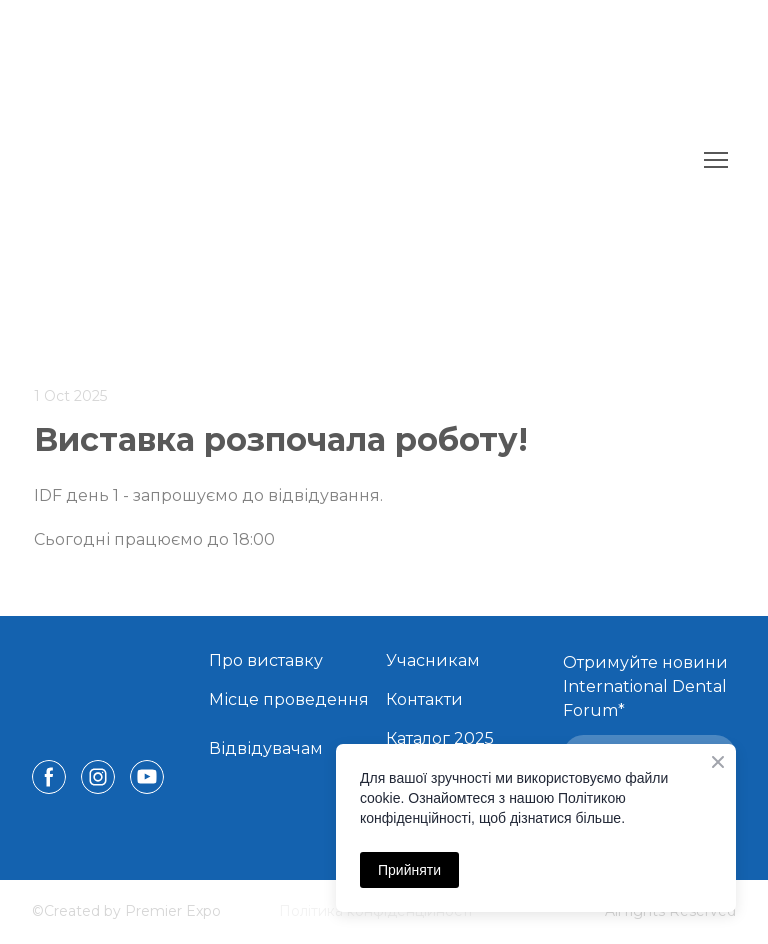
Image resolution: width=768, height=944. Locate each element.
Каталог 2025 (440, 738)
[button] (49, 777)
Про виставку (266, 660)
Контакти (424, 699)
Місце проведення (289, 699)
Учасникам (433, 660)
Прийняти (409, 870)
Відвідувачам (266, 748)
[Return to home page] (319, 160)
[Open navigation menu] (716, 160)
